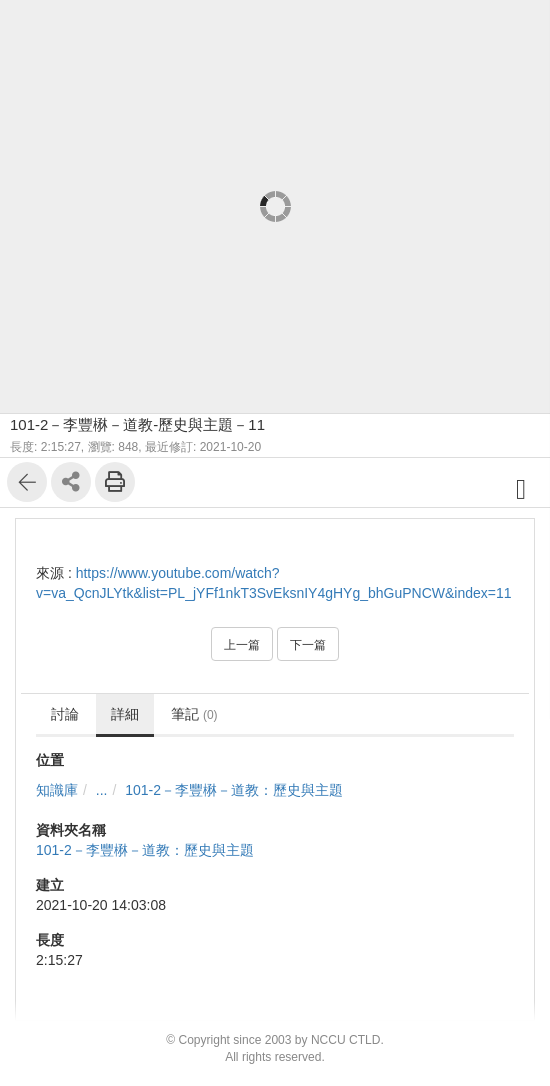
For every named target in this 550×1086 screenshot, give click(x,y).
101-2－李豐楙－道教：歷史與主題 (234, 790)
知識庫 (57, 790)
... (102, 790)
